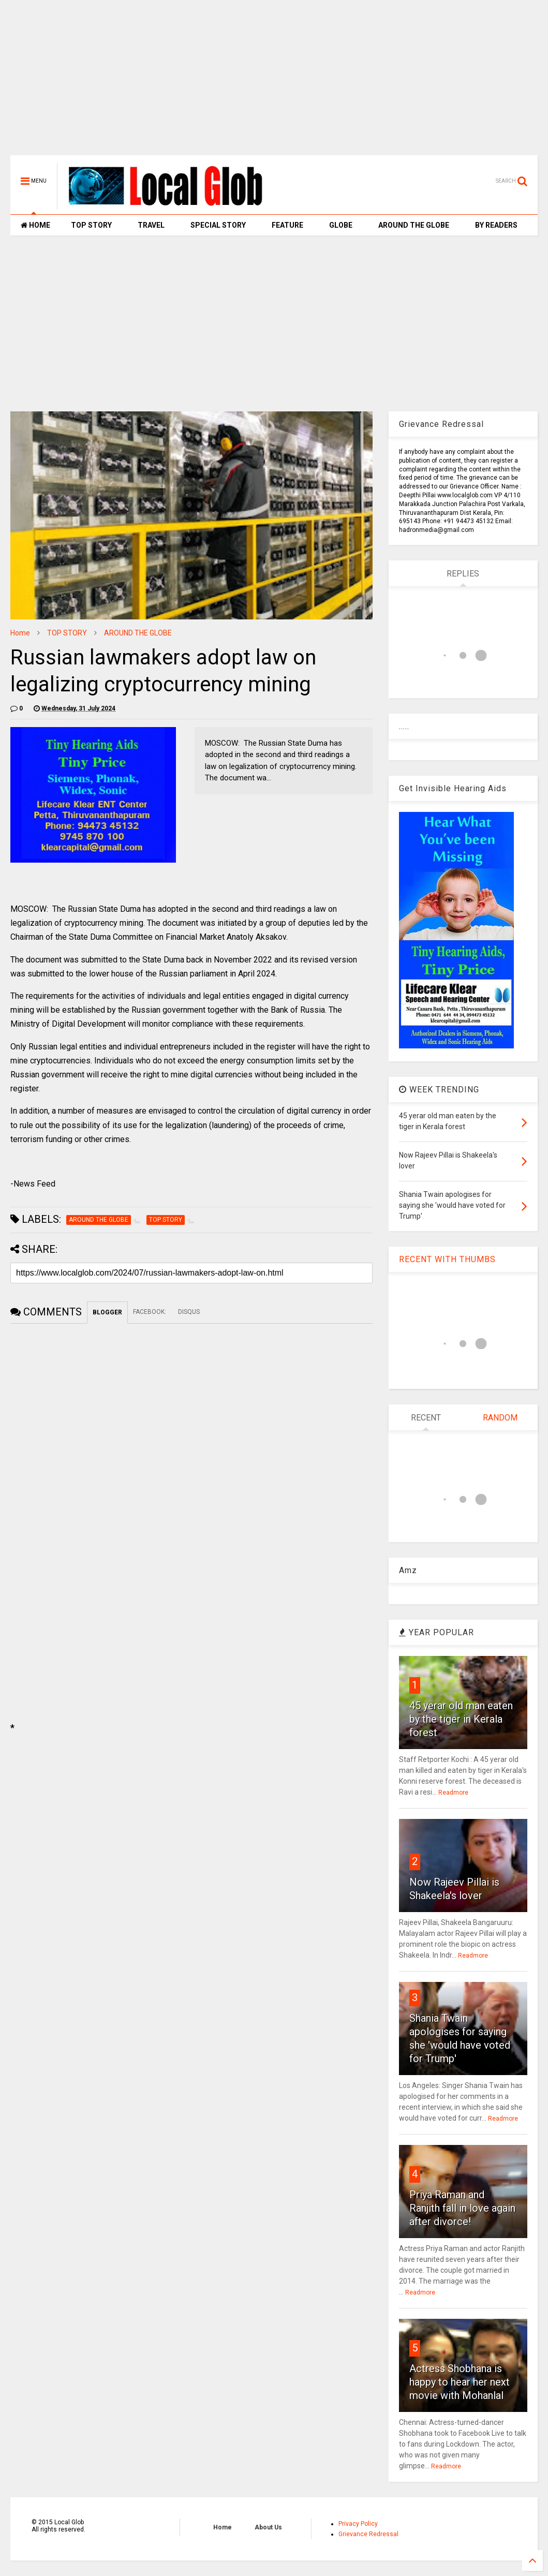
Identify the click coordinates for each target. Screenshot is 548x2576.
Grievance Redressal (368, 2534)
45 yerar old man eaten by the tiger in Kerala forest (461, 1719)
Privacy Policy (358, 2523)
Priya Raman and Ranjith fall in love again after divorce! (462, 2208)
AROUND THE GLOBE (413, 225)
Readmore (453, 1792)
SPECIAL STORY (218, 225)
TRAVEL (151, 225)
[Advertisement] (274, 82)
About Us (268, 2527)
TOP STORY (91, 225)
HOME (35, 225)
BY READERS (496, 225)
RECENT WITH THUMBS (447, 1259)
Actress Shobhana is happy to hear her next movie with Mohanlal (459, 2382)
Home (20, 633)
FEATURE (287, 225)
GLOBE (340, 225)
